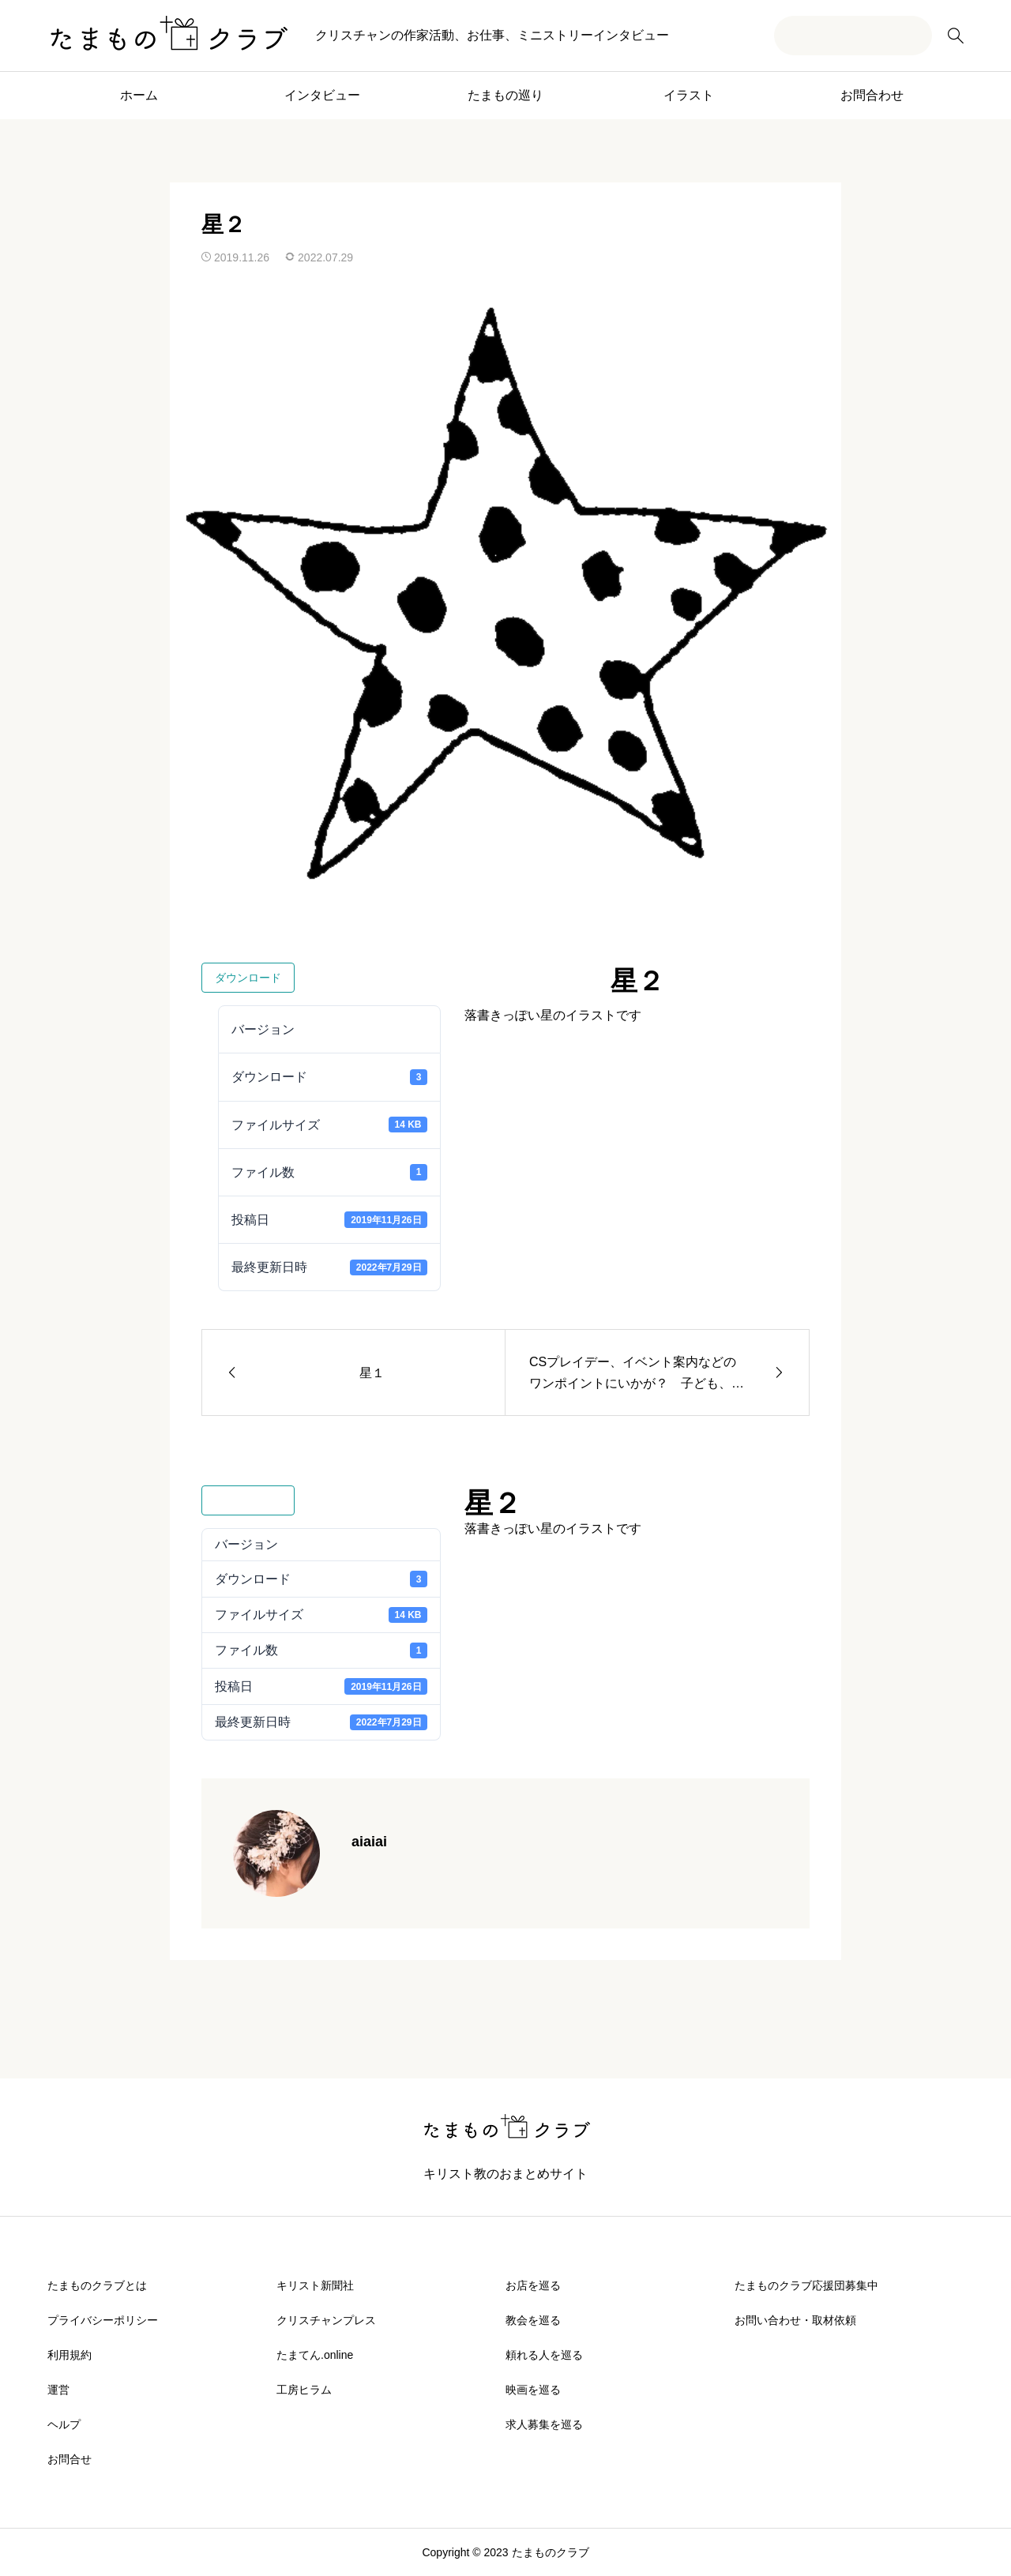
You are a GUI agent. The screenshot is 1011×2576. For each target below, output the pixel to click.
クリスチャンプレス (326, 2320)
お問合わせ (872, 95)
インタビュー (322, 95)
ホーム (139, 95)
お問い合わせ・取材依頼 (795, 2320)
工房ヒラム (304, 2389)
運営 (58, 2389)
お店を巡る (533, 2285)
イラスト (688, 95)
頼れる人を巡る (544, 2355)
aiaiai (369, 1841)
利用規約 (69, 2355)
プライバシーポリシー (102, 2320)
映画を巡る (533, 2389)
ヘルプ (64, 2424)
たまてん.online (314, 2355)
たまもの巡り (505, 95)
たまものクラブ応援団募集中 (806, 2285)
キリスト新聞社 (315, 2285)
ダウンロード (248, 977)
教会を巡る (533, 2320)
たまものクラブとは (97, 2285)
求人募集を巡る (544, 2424)
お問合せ (69, 2459)
